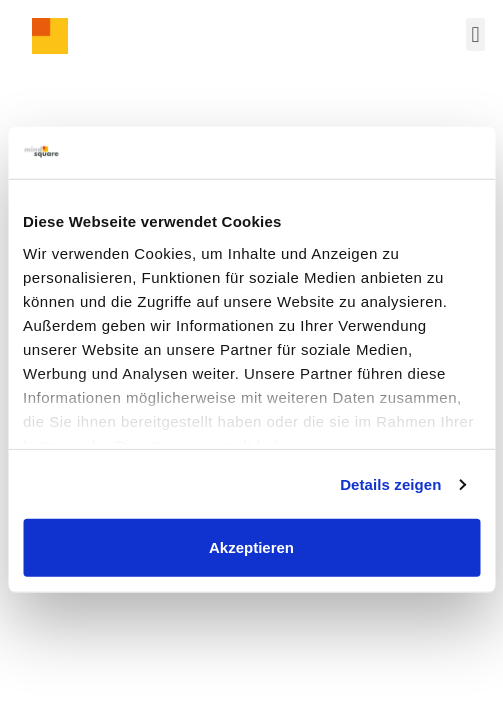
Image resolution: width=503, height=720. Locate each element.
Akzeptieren (251, 547)
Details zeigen (390, 484)
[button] (475, 34)
